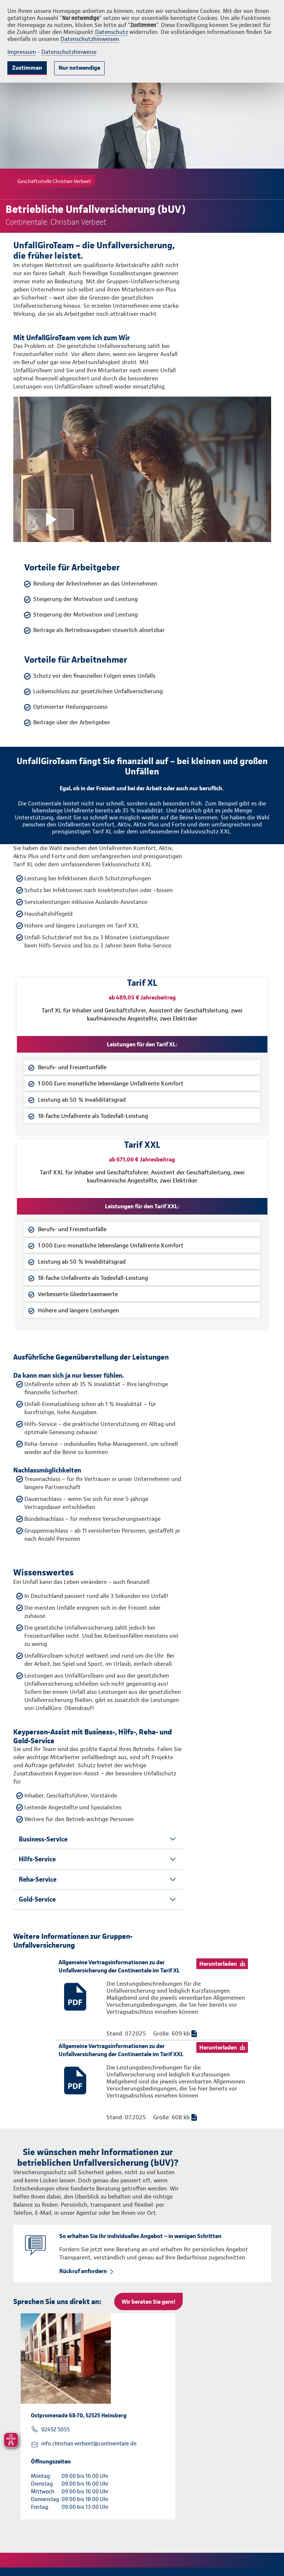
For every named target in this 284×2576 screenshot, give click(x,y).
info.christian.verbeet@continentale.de (89, 2443)
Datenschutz (111, 31)
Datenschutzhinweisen (89, 38)
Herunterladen (218, 1963)
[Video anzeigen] (142, 469)
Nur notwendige (79, 67)
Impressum (21, 51)
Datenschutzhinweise (69, 51)
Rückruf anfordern (83, 2271)
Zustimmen (27, 67)
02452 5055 (55, 2429)
